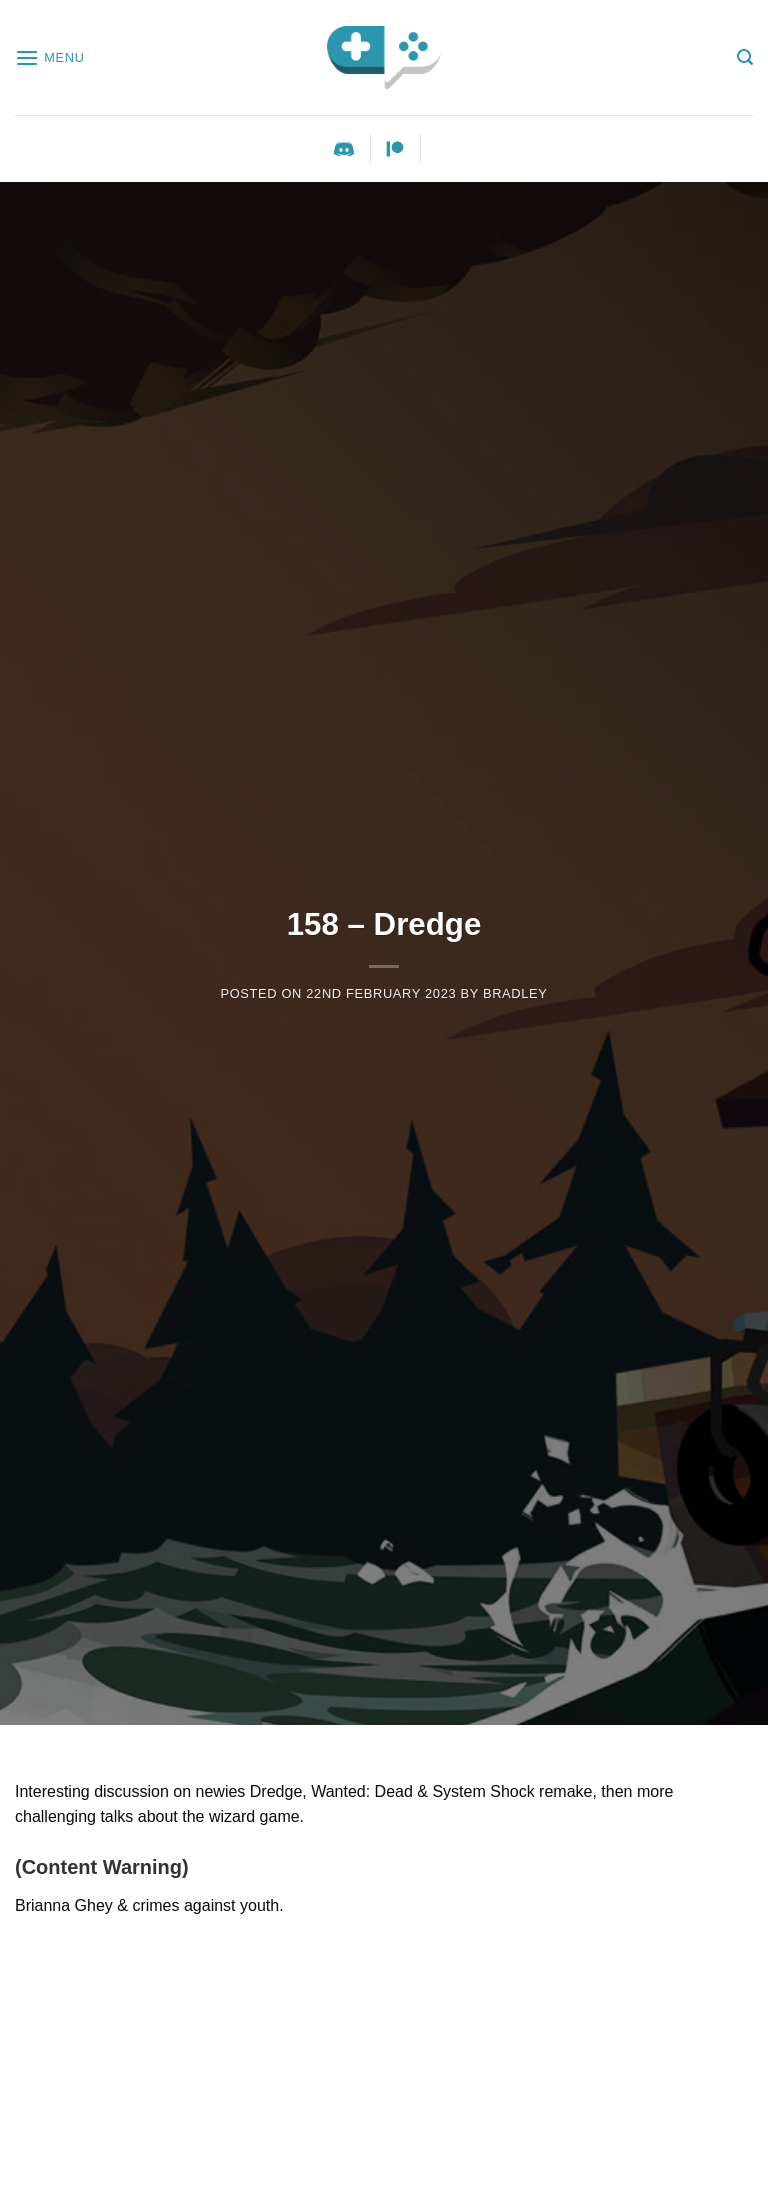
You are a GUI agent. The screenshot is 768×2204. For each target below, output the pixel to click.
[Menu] (50, 57)
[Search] (745, 57)
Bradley (515, 993)
